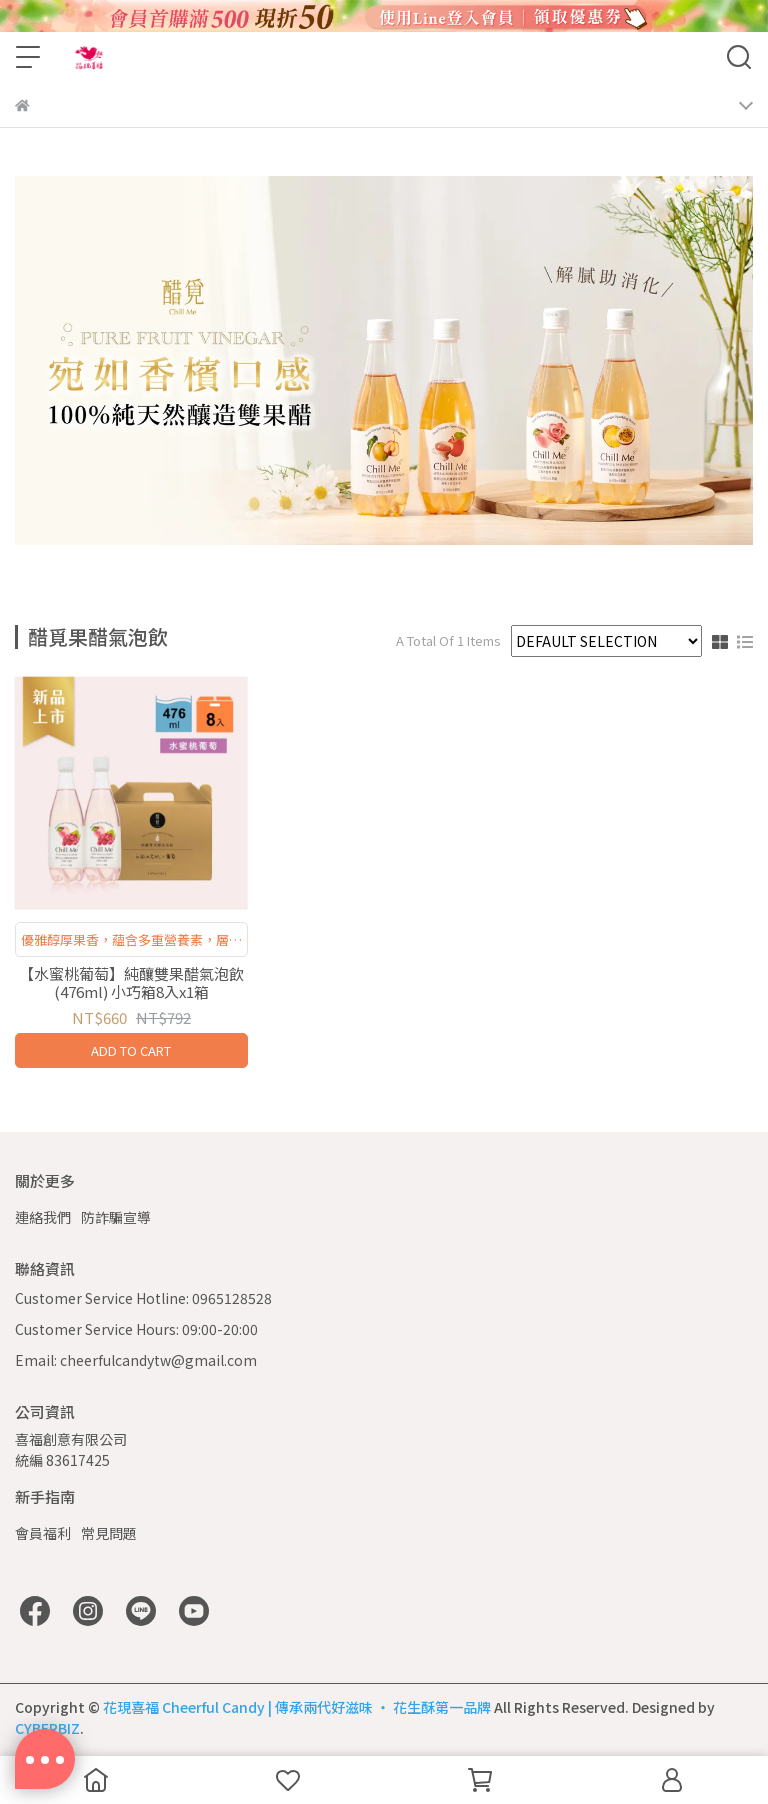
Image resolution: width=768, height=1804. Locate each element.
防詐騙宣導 (116, 1217)
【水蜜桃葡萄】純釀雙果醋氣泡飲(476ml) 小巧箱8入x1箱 (131, 983)
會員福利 (43, 1533)
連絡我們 (43, 1217)
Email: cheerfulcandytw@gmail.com (136, 1360)
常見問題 (109, 1533)
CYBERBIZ (47, 1728)
